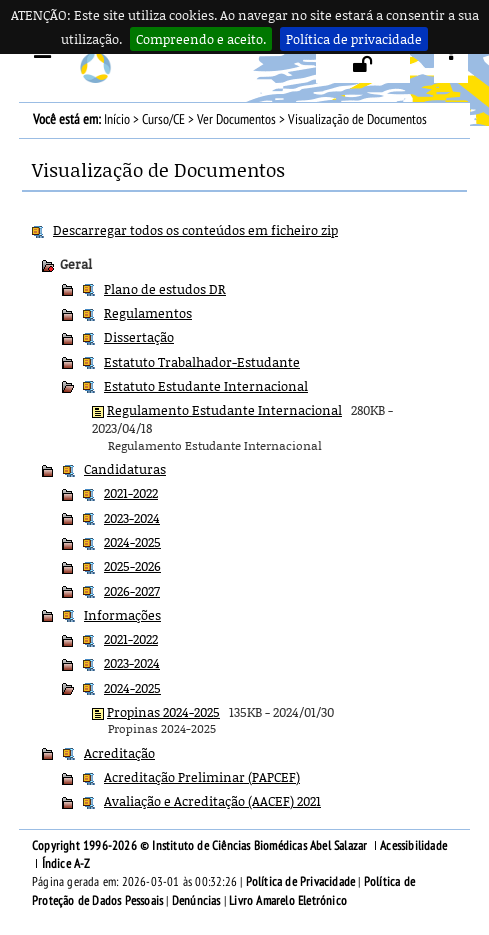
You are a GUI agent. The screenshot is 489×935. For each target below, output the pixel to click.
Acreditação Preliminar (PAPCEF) (202, 777)
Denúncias (196, 901)
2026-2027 (132, 591)
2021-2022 (131, 493)
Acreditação (119, 753)
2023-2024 (132, 518)
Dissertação (139, 337)
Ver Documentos (236, 119)
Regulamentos (148, 313)
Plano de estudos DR (165, 289)
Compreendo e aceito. (201, 39)
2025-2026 (132, 566)
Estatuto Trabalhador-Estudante (202, 362)
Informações (122, 615)
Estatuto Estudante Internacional (206, 386)
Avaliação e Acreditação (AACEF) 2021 (212, 801)
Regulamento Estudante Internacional (224, 410)
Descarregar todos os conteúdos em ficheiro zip (195, 230)
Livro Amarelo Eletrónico (288, 901)
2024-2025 (132, 542)
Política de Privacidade (301, 882)
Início (117, 119)
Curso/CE (163, 119)
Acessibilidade (413, 846)
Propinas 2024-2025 (163, 712)
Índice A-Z (66, 864)
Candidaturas (125, 469)
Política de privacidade (354, 39)
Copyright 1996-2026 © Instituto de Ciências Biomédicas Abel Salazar (201, 846)
